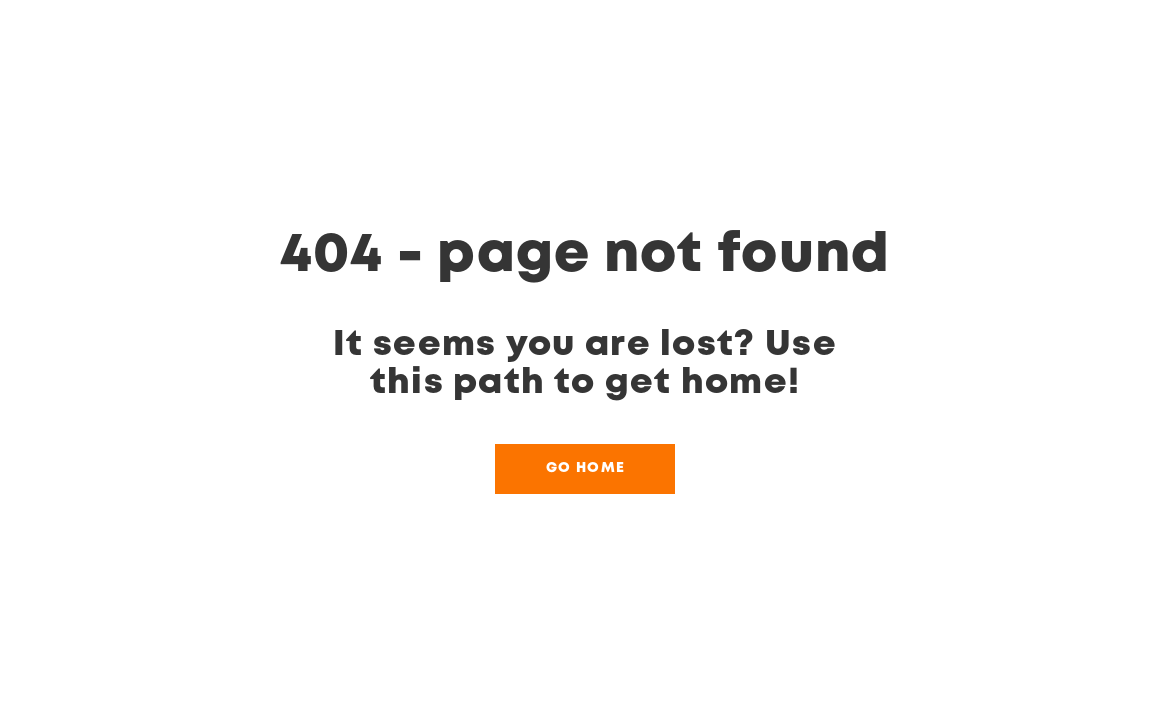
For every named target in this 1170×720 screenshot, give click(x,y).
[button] (585, 469)
